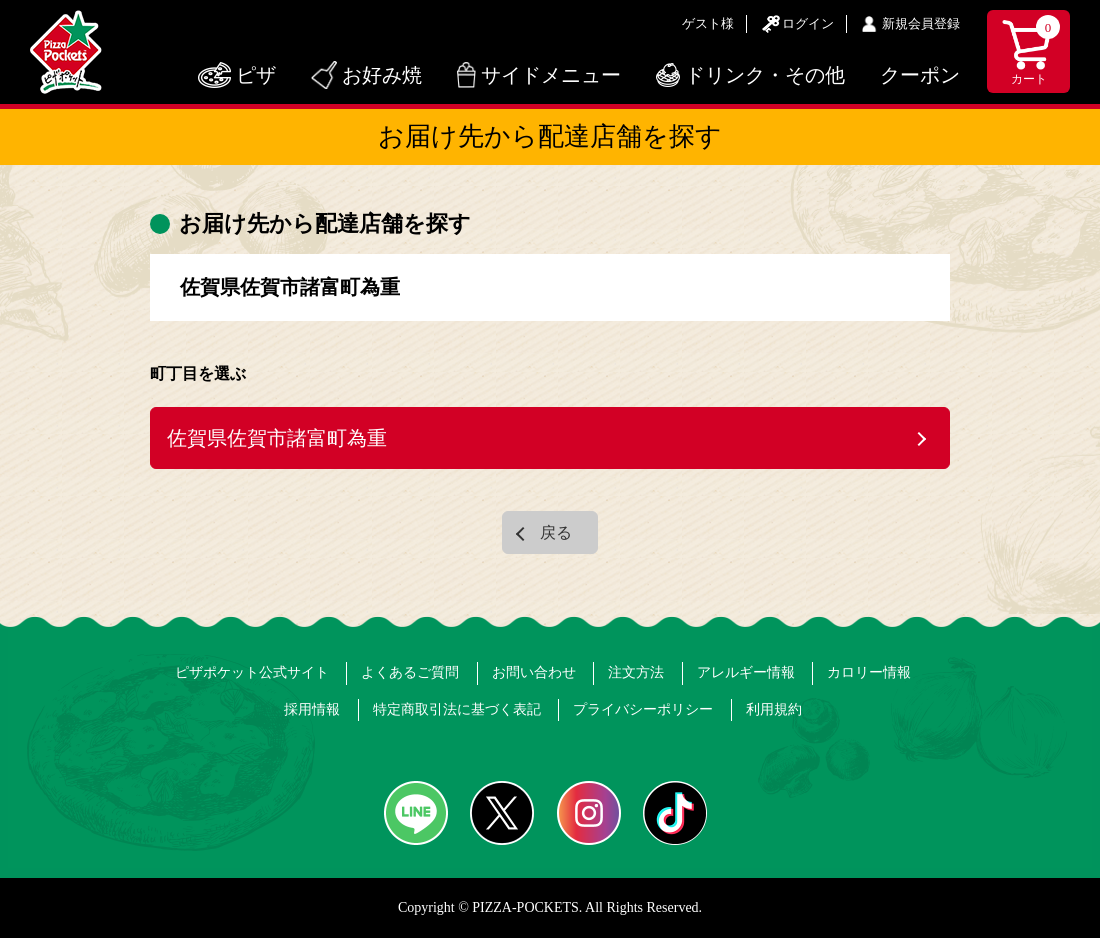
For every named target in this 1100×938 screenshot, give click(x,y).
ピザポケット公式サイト (252, 672)
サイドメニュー (551, 75)
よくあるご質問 (410, 672)
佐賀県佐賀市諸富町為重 (277, 438)
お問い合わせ (534, 672)
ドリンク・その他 (765, 75)
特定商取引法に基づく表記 (457, 709)
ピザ (256, 75)
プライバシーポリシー (643, 709)
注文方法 (636, 672)
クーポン (920, 75)
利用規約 (774, 709)
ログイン (808, 23)
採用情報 (312, 709)
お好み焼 (382, 75)
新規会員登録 (921, 23)
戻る (556, 532)
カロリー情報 (869, 672)
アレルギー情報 (746, 672)
